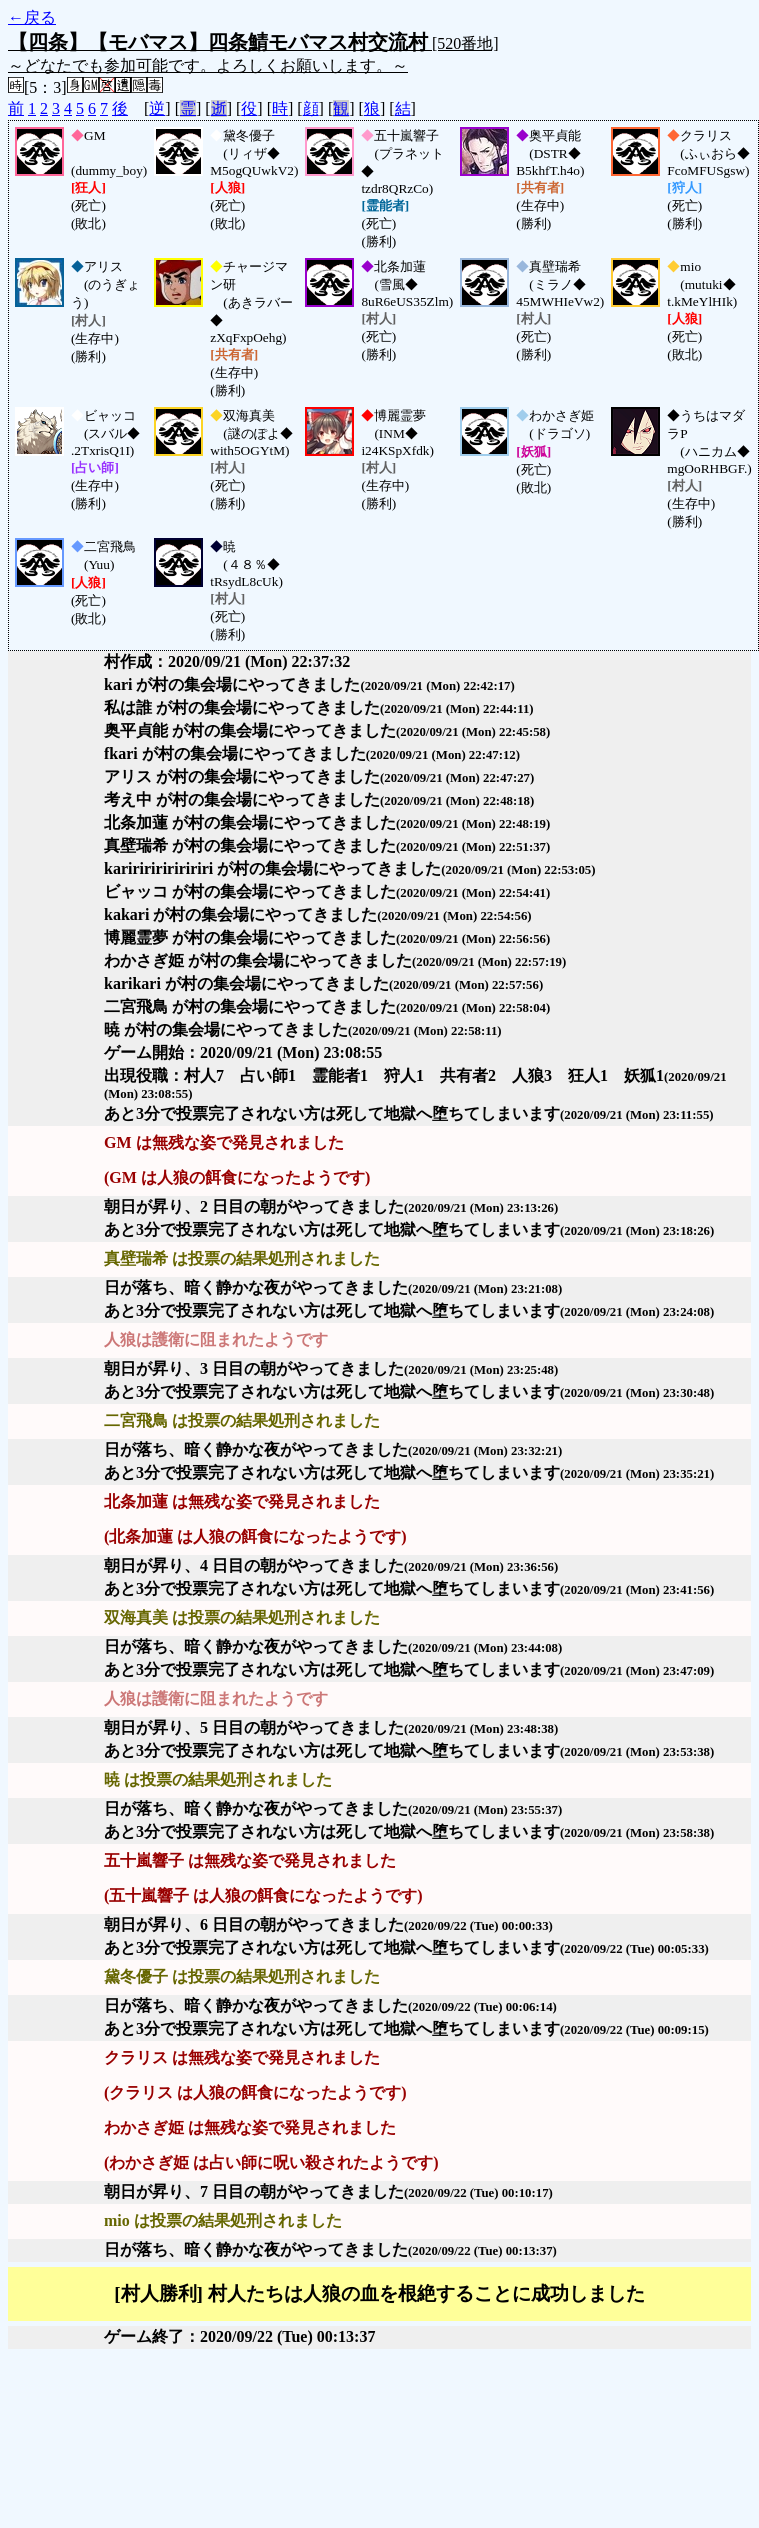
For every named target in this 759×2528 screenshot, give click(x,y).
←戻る (32, 17)
